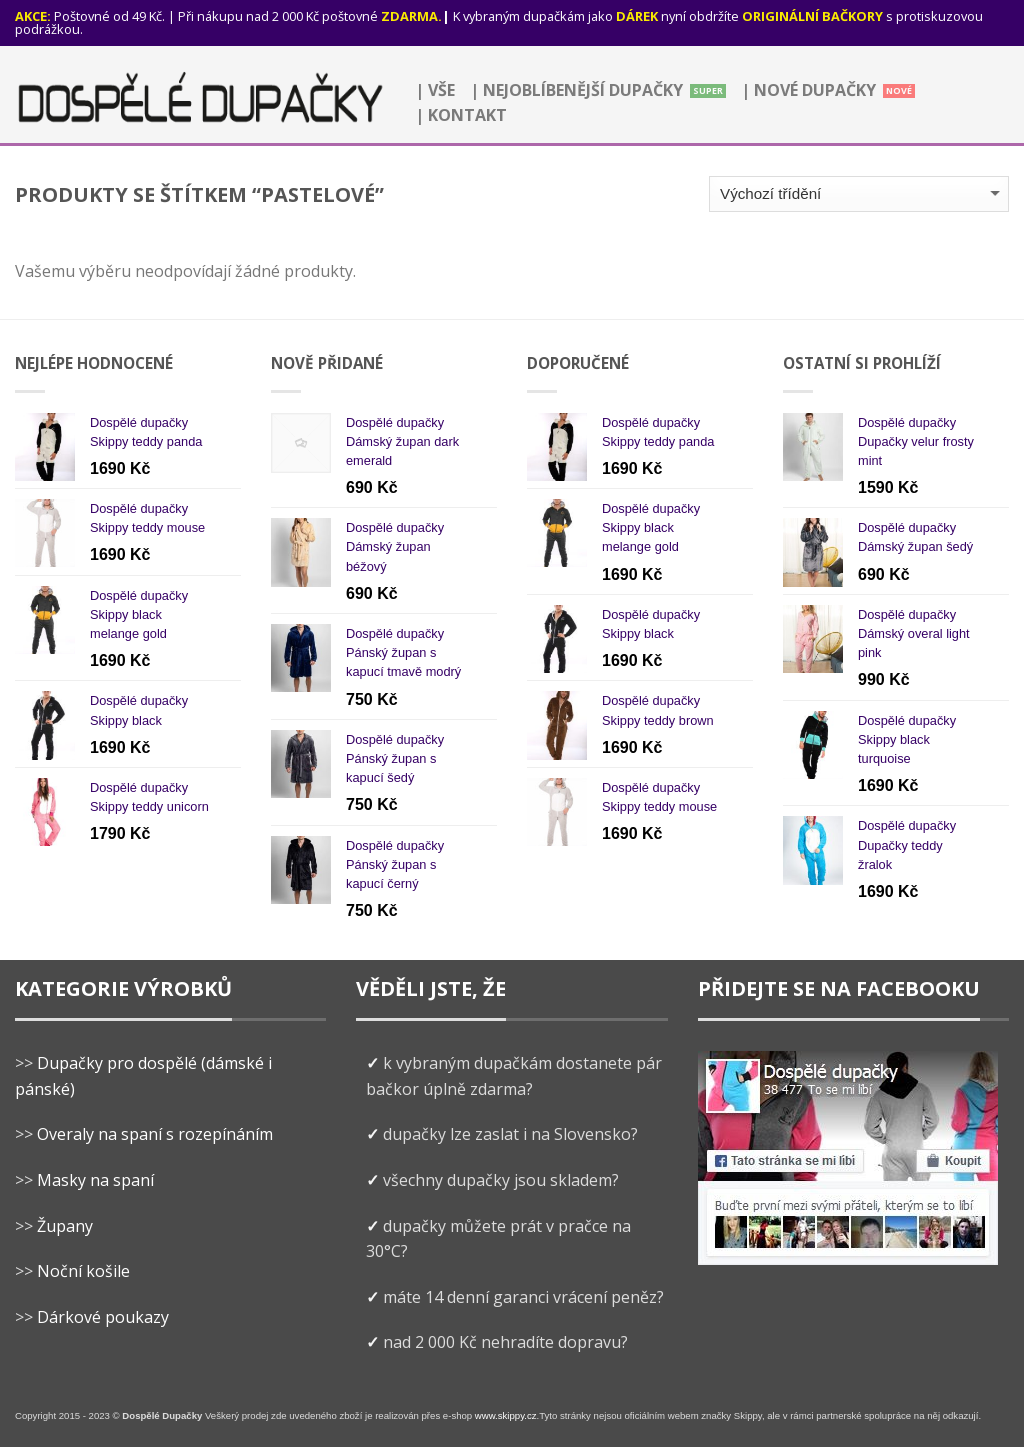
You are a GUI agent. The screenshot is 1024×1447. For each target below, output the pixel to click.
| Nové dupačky (808, 90)
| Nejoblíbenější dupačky (576, 90)
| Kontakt (461, 115)
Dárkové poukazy (103, 1317)
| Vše (435, 90)
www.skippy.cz (506, 1415)
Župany (65, 1226)
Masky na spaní (95, 1180)
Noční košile (83, 1271)
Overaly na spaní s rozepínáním (155, 1134)
